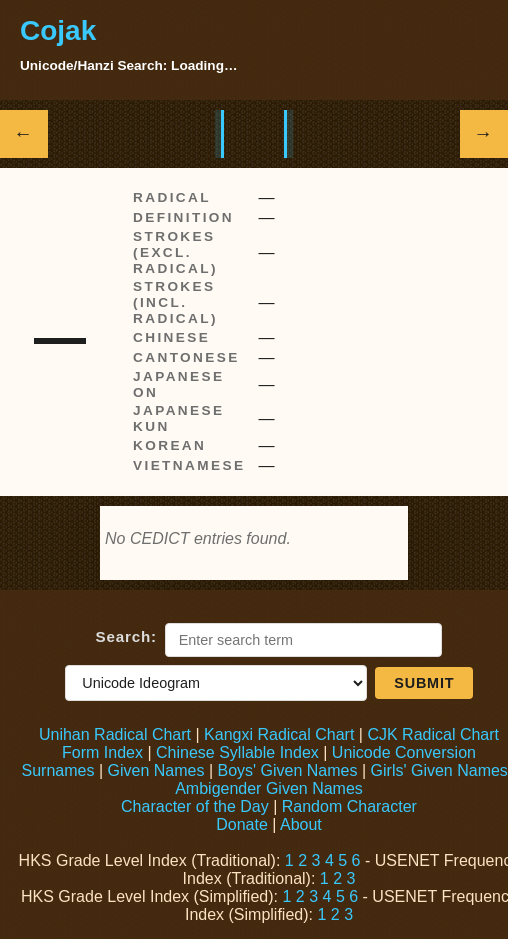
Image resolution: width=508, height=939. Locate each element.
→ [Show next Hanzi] (484, 133)
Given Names (156, 770)
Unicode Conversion (404, 752)
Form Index (102, 752)
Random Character (349, 806)
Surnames (58, 770)
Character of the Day (195, 806)
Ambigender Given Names (269, 788)
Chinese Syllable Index (237, 752)
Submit (424, 683)
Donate (242, 824)
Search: (126, 636)
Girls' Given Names (439, 770)
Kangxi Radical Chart (279, 734)
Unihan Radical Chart (115, 734)
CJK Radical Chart (433, 734)
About (301, 824)
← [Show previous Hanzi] (24, 133)
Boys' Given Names (287, 770)
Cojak (58, 30)
